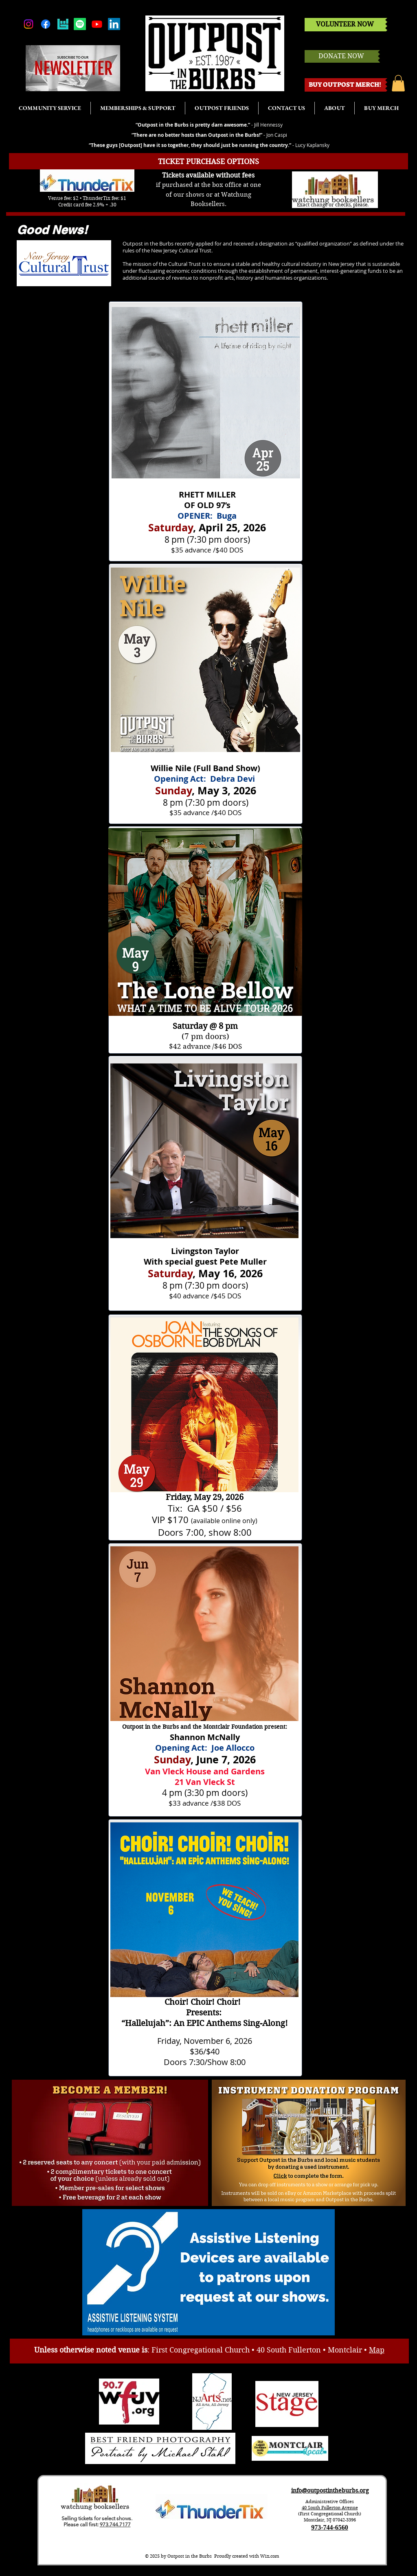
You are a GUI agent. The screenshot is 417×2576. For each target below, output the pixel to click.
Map (376, 2350)
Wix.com (269, 2556)
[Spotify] (80, 24)
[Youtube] (97, 24)
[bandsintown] (63, 24)
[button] (398, 83)
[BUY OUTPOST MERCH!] (345, 85)
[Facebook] (46, 24)
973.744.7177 (115, 2524)
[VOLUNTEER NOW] (345, 24)
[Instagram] (28, 24)
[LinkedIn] (114, 24)
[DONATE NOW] (341, 56)
